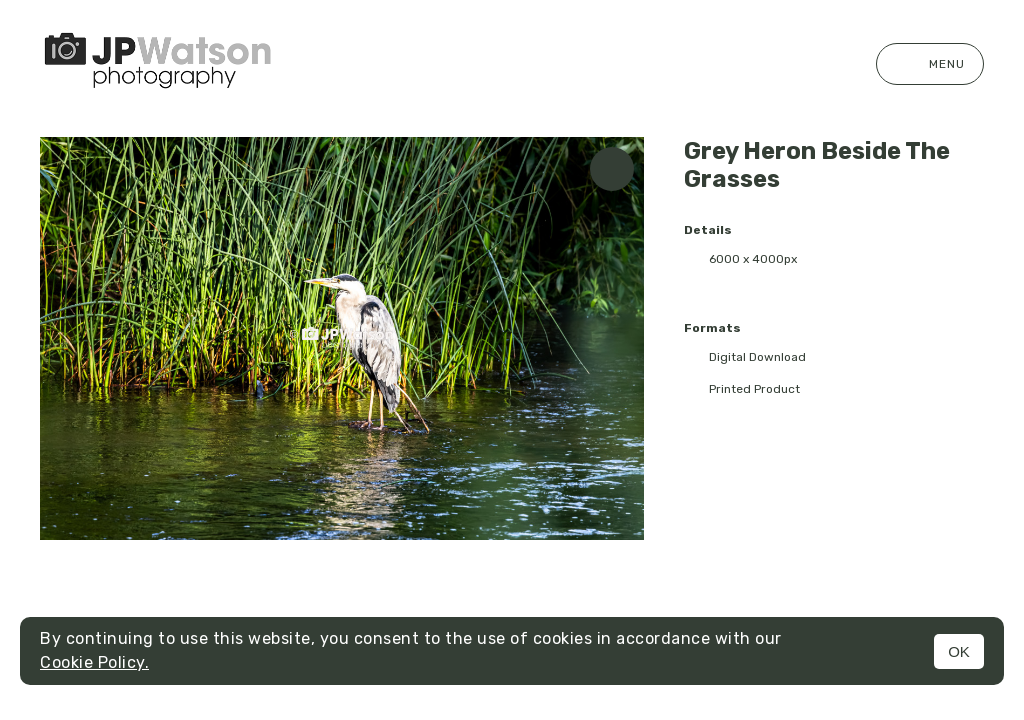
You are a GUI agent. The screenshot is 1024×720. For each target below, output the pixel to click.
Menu (930, 64)
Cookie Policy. (94, 662)
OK (959, 651)
